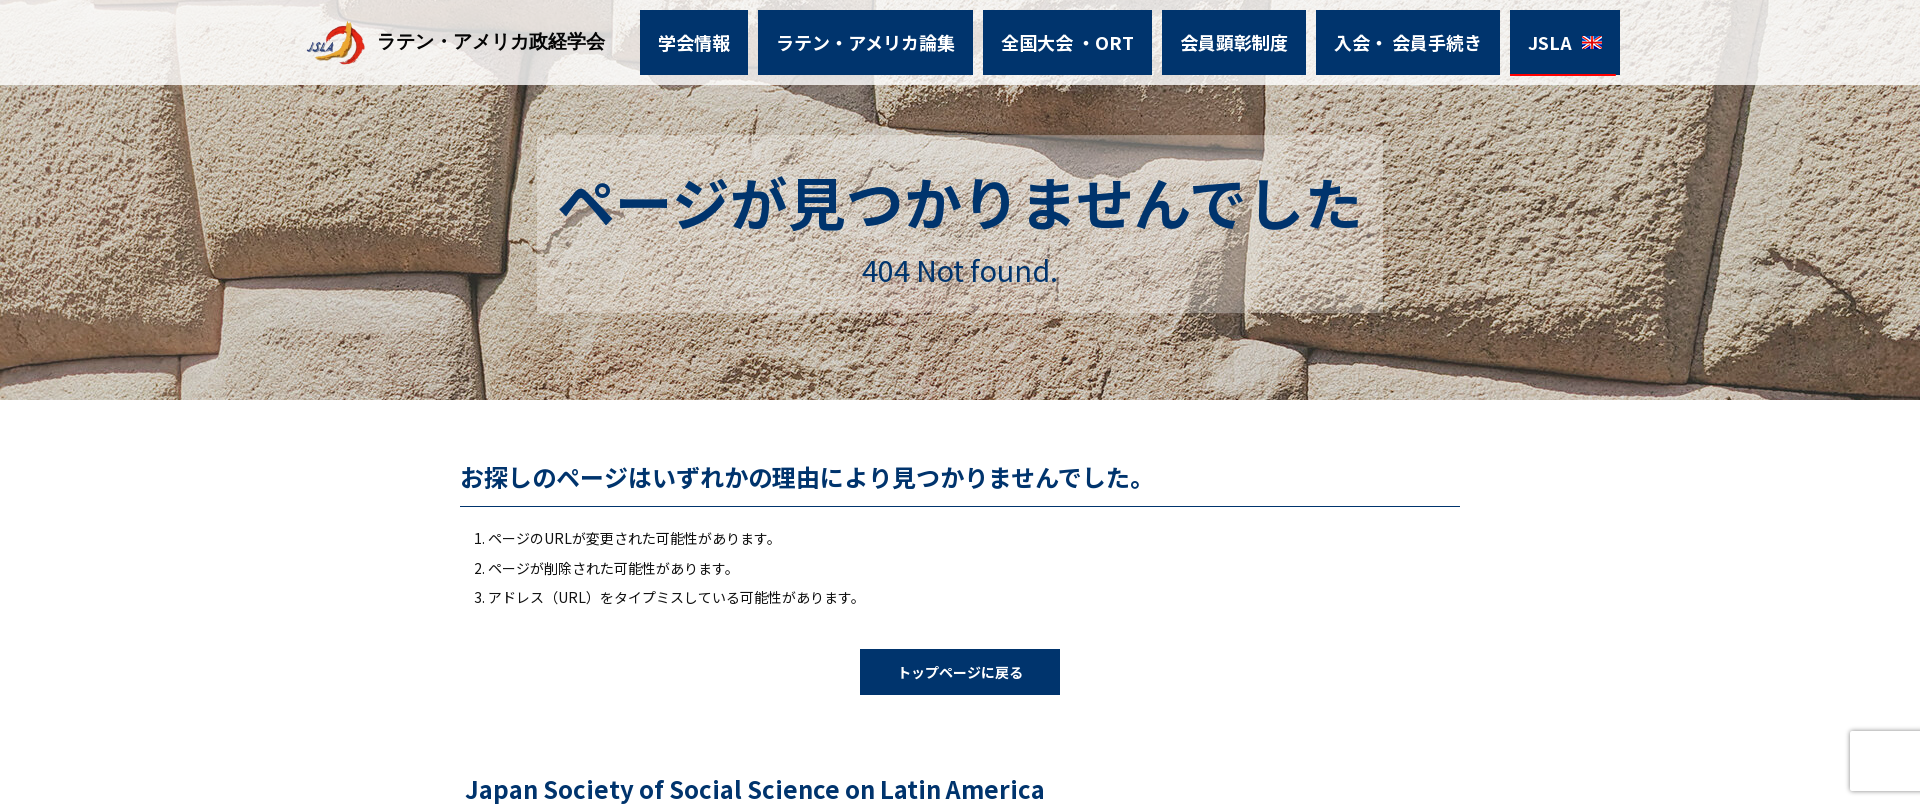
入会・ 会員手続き (1379, 37)
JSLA (1508, 37)
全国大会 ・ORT (1073, 37)
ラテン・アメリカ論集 (893, 37)
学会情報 (739, 37)
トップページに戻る (960, 672)
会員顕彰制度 (1223, 37)
